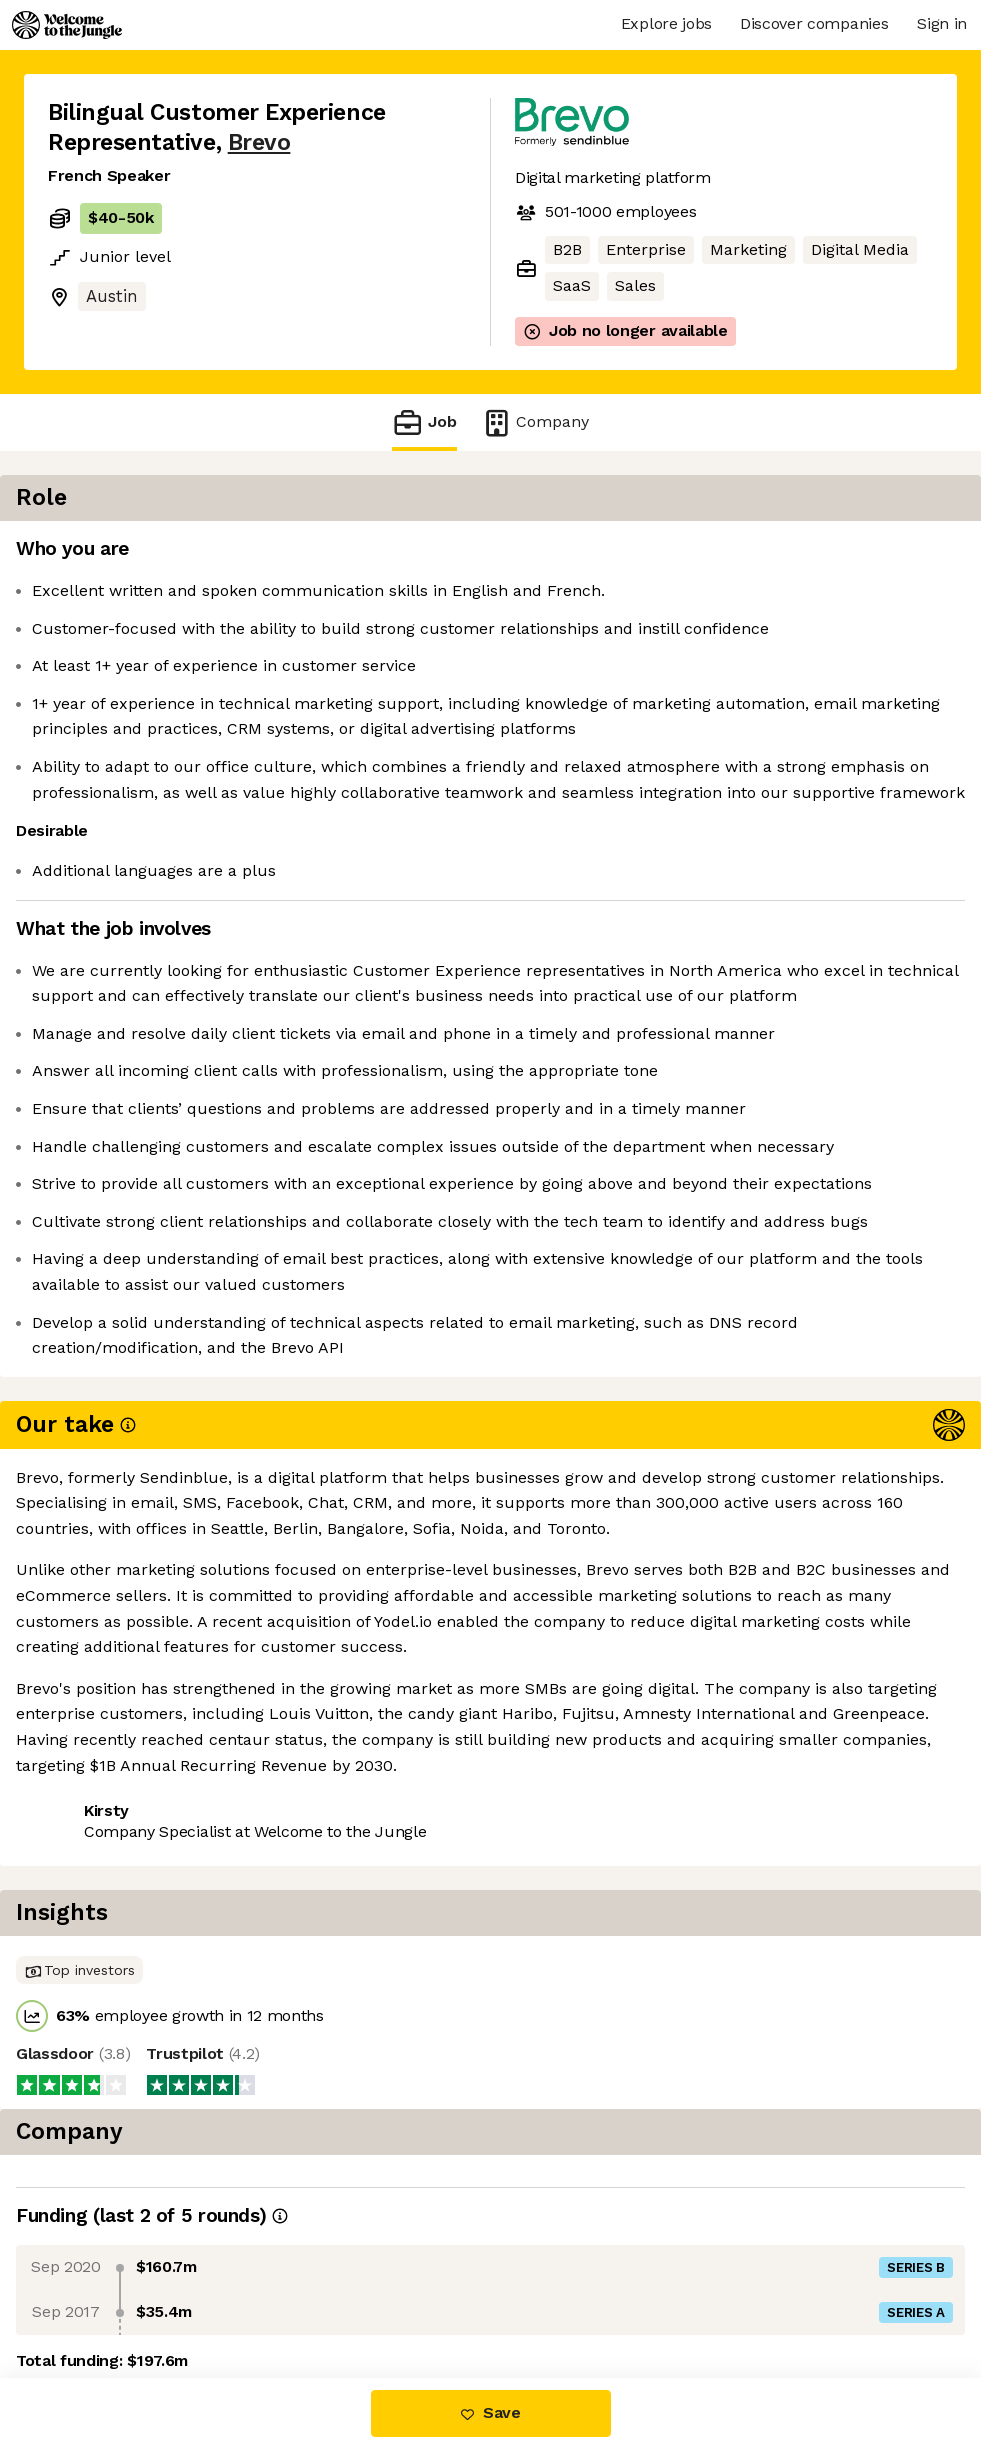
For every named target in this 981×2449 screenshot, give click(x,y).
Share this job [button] (103, 1938)
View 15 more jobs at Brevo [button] (293, 1938)
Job (424, 422)
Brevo (259, 142)
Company (535, 422)
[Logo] (67, 25)
